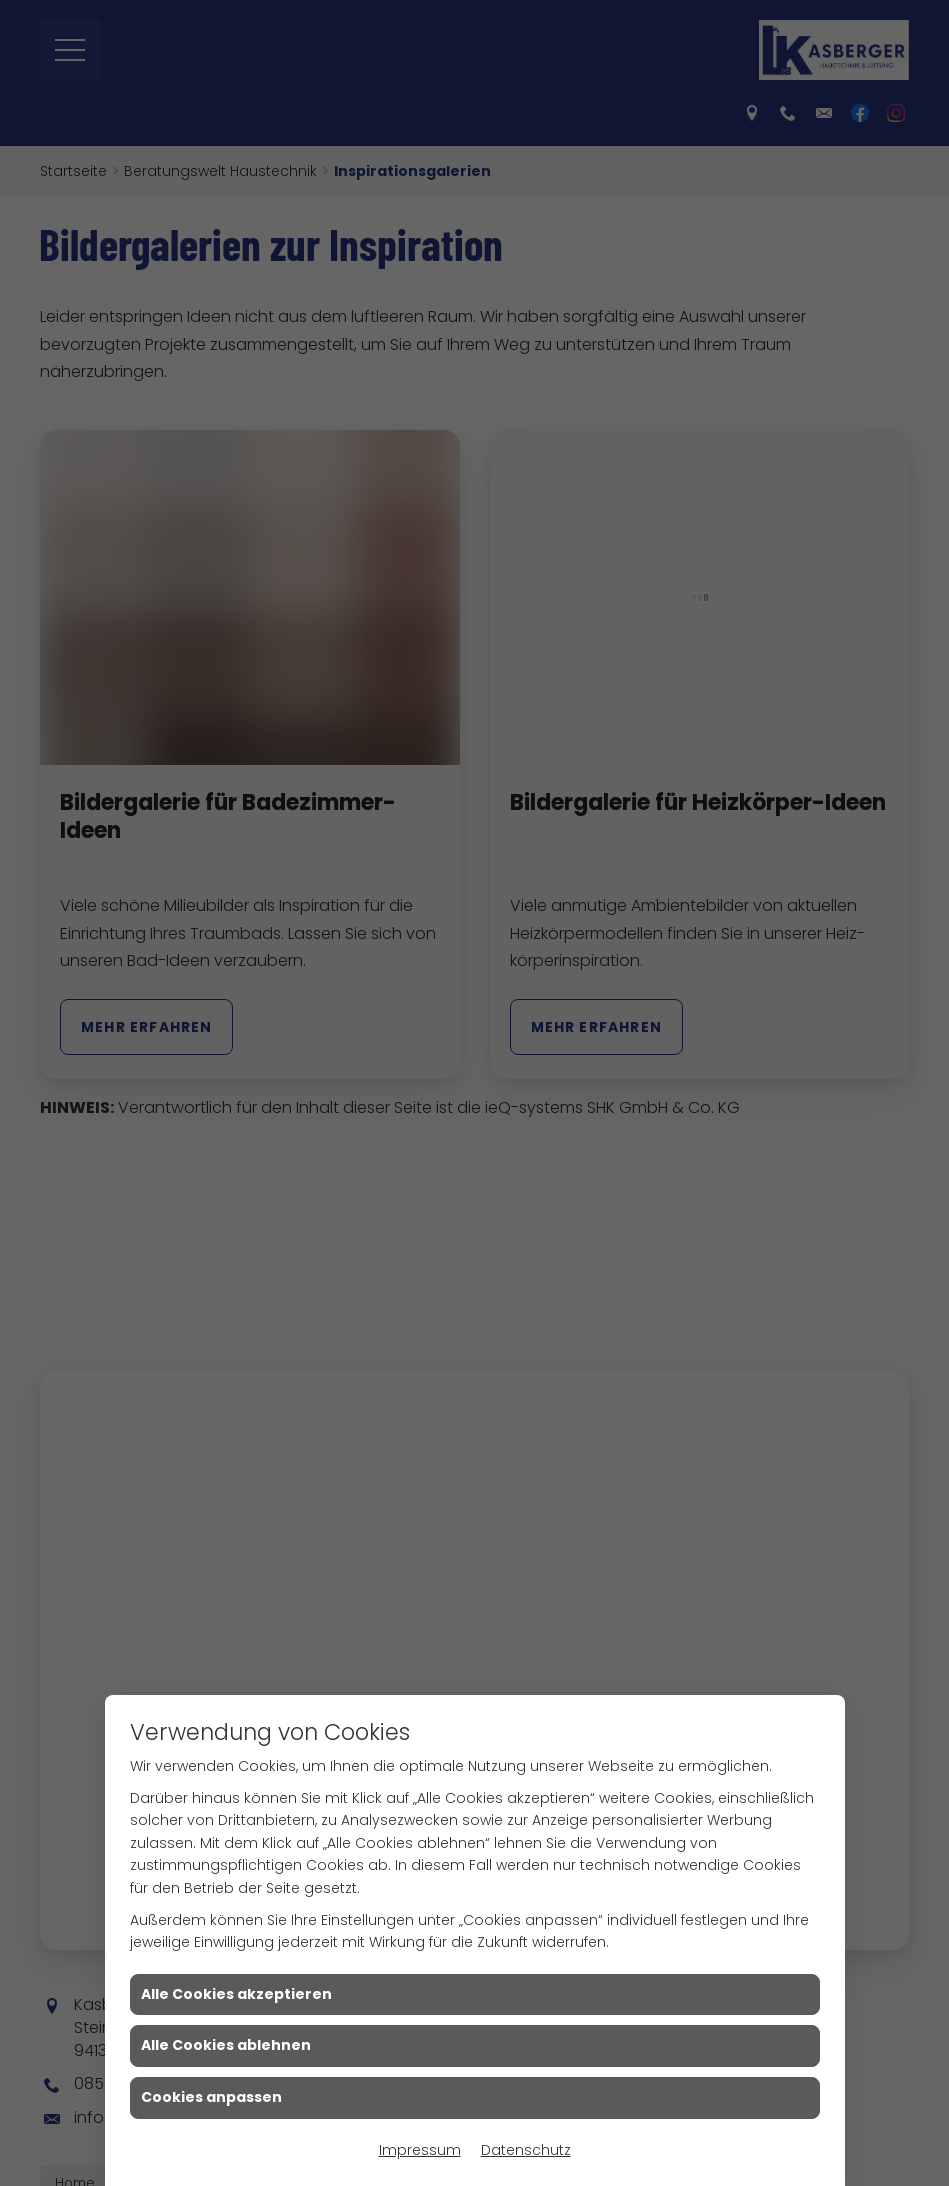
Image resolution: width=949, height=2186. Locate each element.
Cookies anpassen (211, 2097)
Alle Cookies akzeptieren (236, 1994)
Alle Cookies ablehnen (226, 2045)
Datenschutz (526, 2150)
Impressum (420, 2150)
